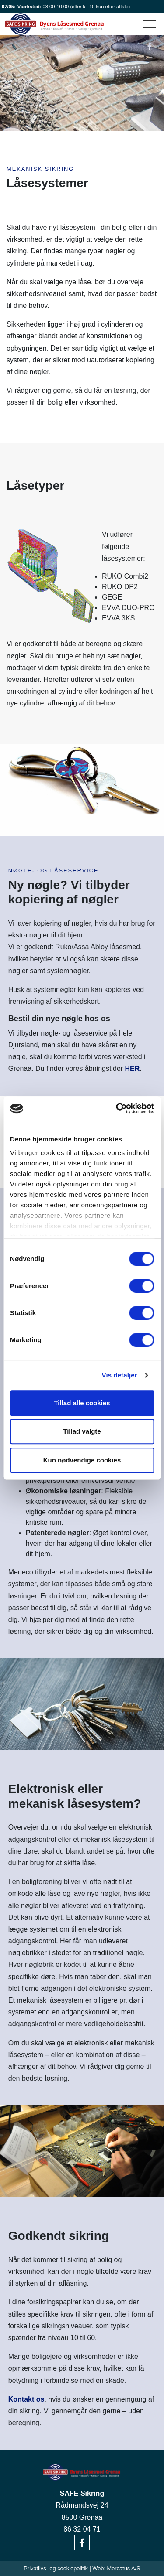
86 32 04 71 (82, 2529)
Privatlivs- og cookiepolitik (56, 2568)
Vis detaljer (119, 1375)
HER (132, 1068)
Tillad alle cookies (82, 1403)
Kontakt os (26, 2399)
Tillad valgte (82, 1431)
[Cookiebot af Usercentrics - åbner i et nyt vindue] (117, 1108)
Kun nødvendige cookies (82, 1460)
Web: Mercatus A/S (116, 2568)
